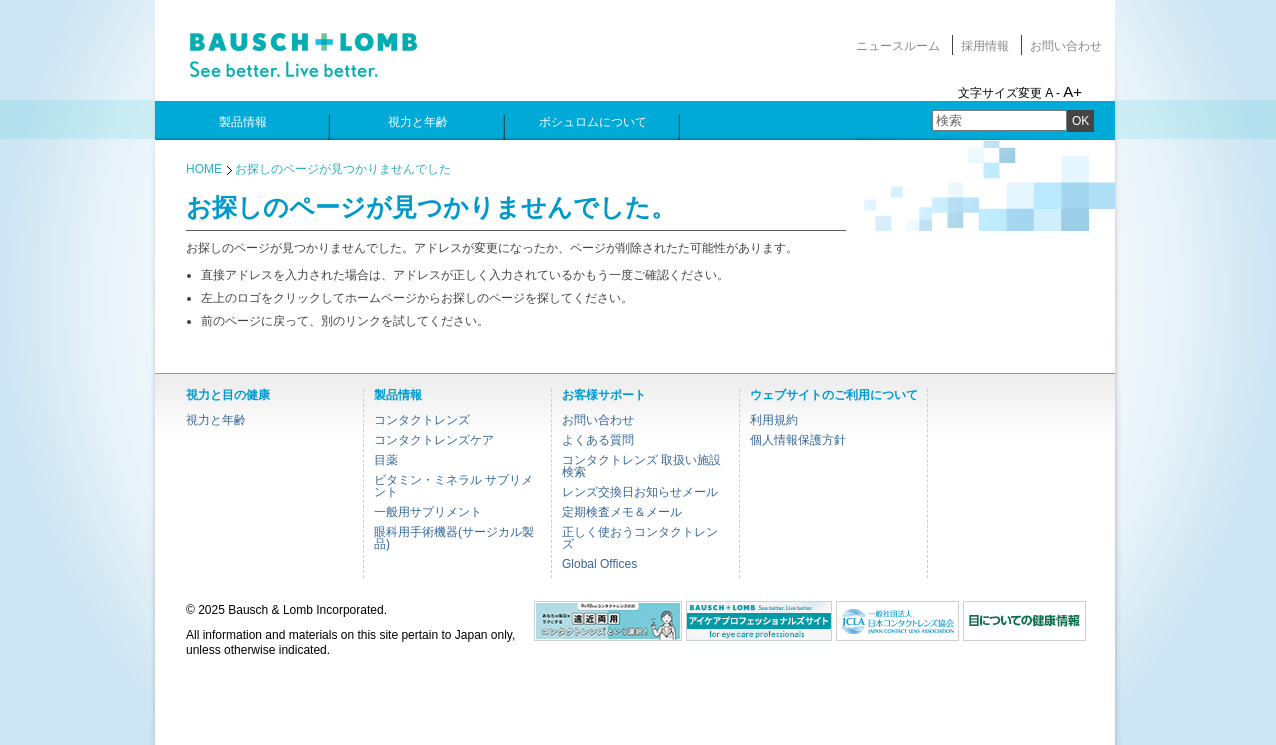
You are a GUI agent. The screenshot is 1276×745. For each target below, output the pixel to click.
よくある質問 (598, 440)
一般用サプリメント (428, 512)
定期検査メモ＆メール (622, 512)
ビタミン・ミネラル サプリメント (453, 486)
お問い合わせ (1066, 46)
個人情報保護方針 (798, 440)
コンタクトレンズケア (434, 440)
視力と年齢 (216, 420)
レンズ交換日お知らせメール (640, 492)
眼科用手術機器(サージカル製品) (454, 538)
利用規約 (774, 420)
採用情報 (985, 46)
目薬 (386, 460)
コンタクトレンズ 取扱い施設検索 (641, 466)
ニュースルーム (898, 46)
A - (1052, 93)
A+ (1072, 91)
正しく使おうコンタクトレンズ (640, 538)
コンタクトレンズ (422, 420)
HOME (204, 169)
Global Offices (599, 564)
